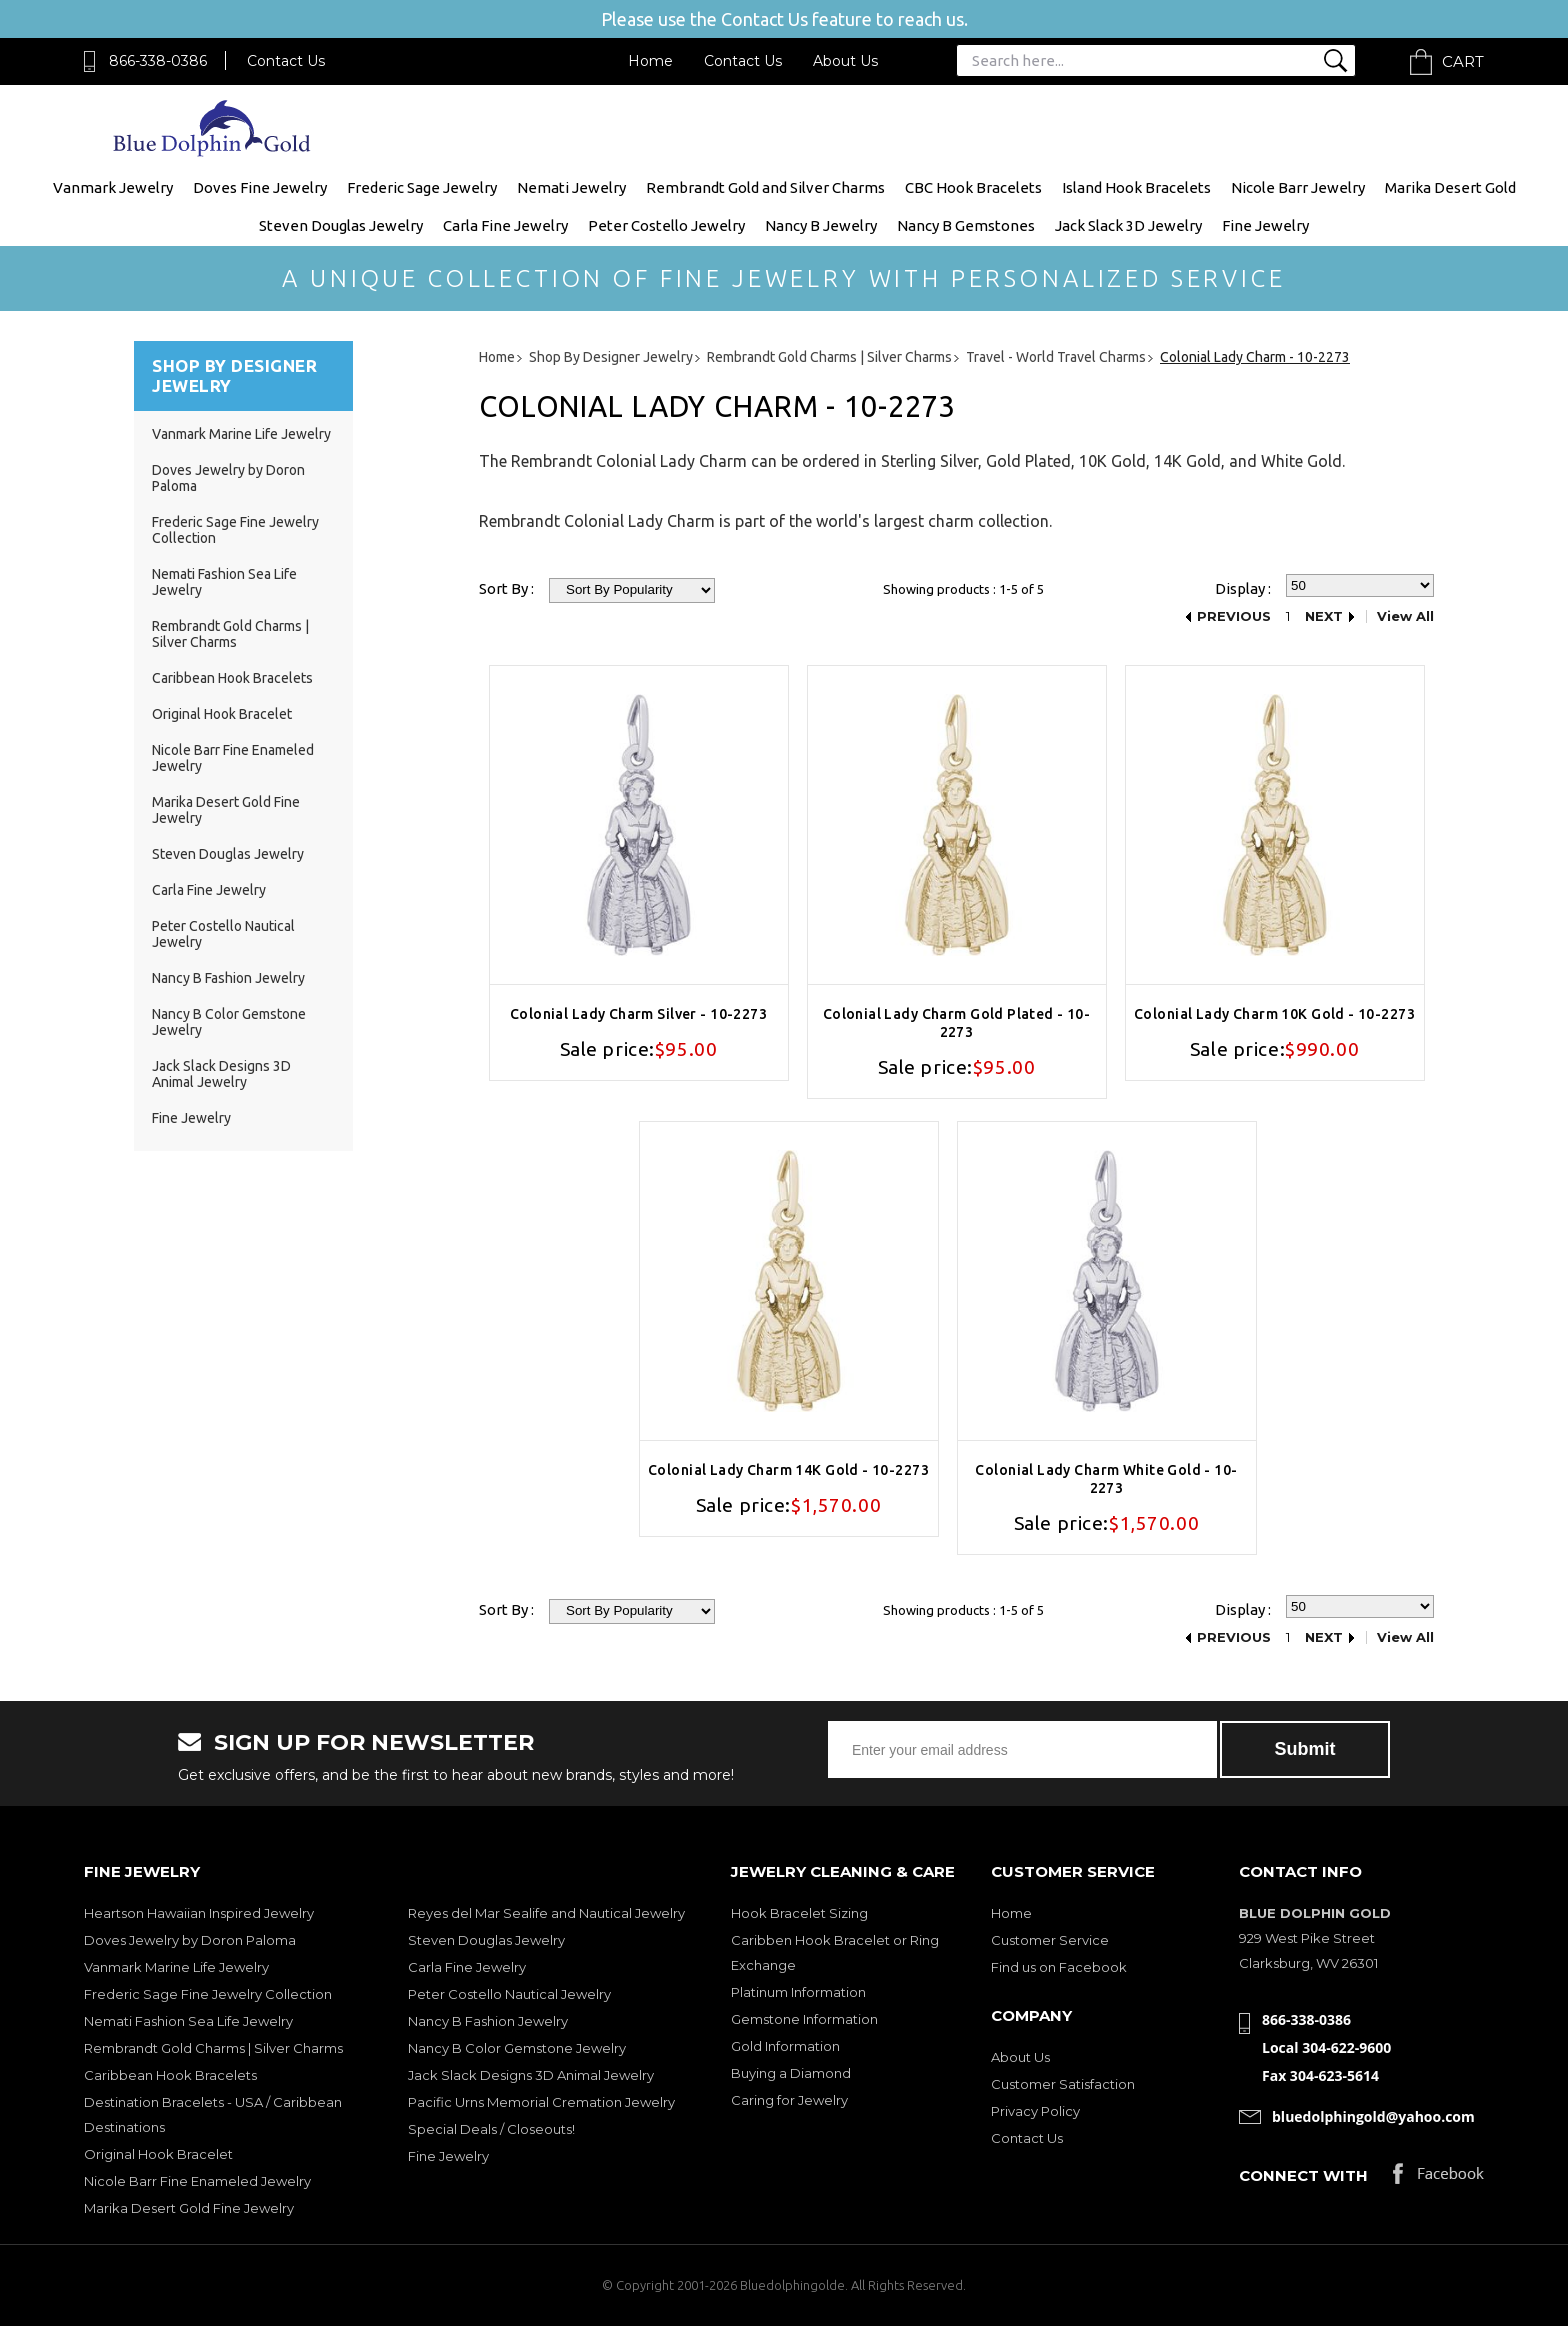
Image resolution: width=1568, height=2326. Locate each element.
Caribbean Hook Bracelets (232, 678)
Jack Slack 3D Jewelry (1128, 225)
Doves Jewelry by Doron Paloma (190, 1940)
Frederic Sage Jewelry (422, 187)
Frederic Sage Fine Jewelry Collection (208, 1994)
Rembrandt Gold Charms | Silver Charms (230, 634)
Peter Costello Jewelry (666, 225)
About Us (845, 61)
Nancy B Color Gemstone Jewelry (517, 2048)
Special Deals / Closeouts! (491, 2129)
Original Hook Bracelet (222, 714)
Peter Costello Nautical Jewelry (509, 1994)
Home (650, 61)
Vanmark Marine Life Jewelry (241, 434)
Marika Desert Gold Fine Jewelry (189, 2208)
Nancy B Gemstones (966, 225)
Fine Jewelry (1265, 225)
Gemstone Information (804, 2019)
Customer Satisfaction (1063, 2084)
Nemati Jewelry (571, 187)
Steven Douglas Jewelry (341, 225)
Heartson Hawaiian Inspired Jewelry (199, 1913)
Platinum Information (798, 1992)
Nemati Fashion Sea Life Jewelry (188, 2021)
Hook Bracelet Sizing (799, 1913)
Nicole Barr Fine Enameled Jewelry (197, 2181)
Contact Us (286, 61)
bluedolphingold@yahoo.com (1373, 2116)
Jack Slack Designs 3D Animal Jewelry (221, 1074)
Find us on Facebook (1059, 1967)
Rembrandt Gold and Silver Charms (765, 187)
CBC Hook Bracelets (973, 187)
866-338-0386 (158, 61)
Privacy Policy (1035, 2111)
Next (1324, 616)
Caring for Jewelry (789, 2100)
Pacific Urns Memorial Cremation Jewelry (541, 2102)
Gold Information (785, 2046)
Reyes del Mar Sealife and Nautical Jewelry (546, 1913)
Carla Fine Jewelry (505, 225)
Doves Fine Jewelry (260, 187)
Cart (1463, 61)
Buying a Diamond (791, 2073)
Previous (1234, 616)
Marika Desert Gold (1450, 187)
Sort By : (506, 588)
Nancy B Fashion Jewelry (228, 978)
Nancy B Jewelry (821, 225)
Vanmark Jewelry (113, 187)
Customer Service (1050, 1940)
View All (1405, 616)
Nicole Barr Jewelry (1298, 187)
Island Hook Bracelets (1136, 187)
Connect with (1303, 2175)
